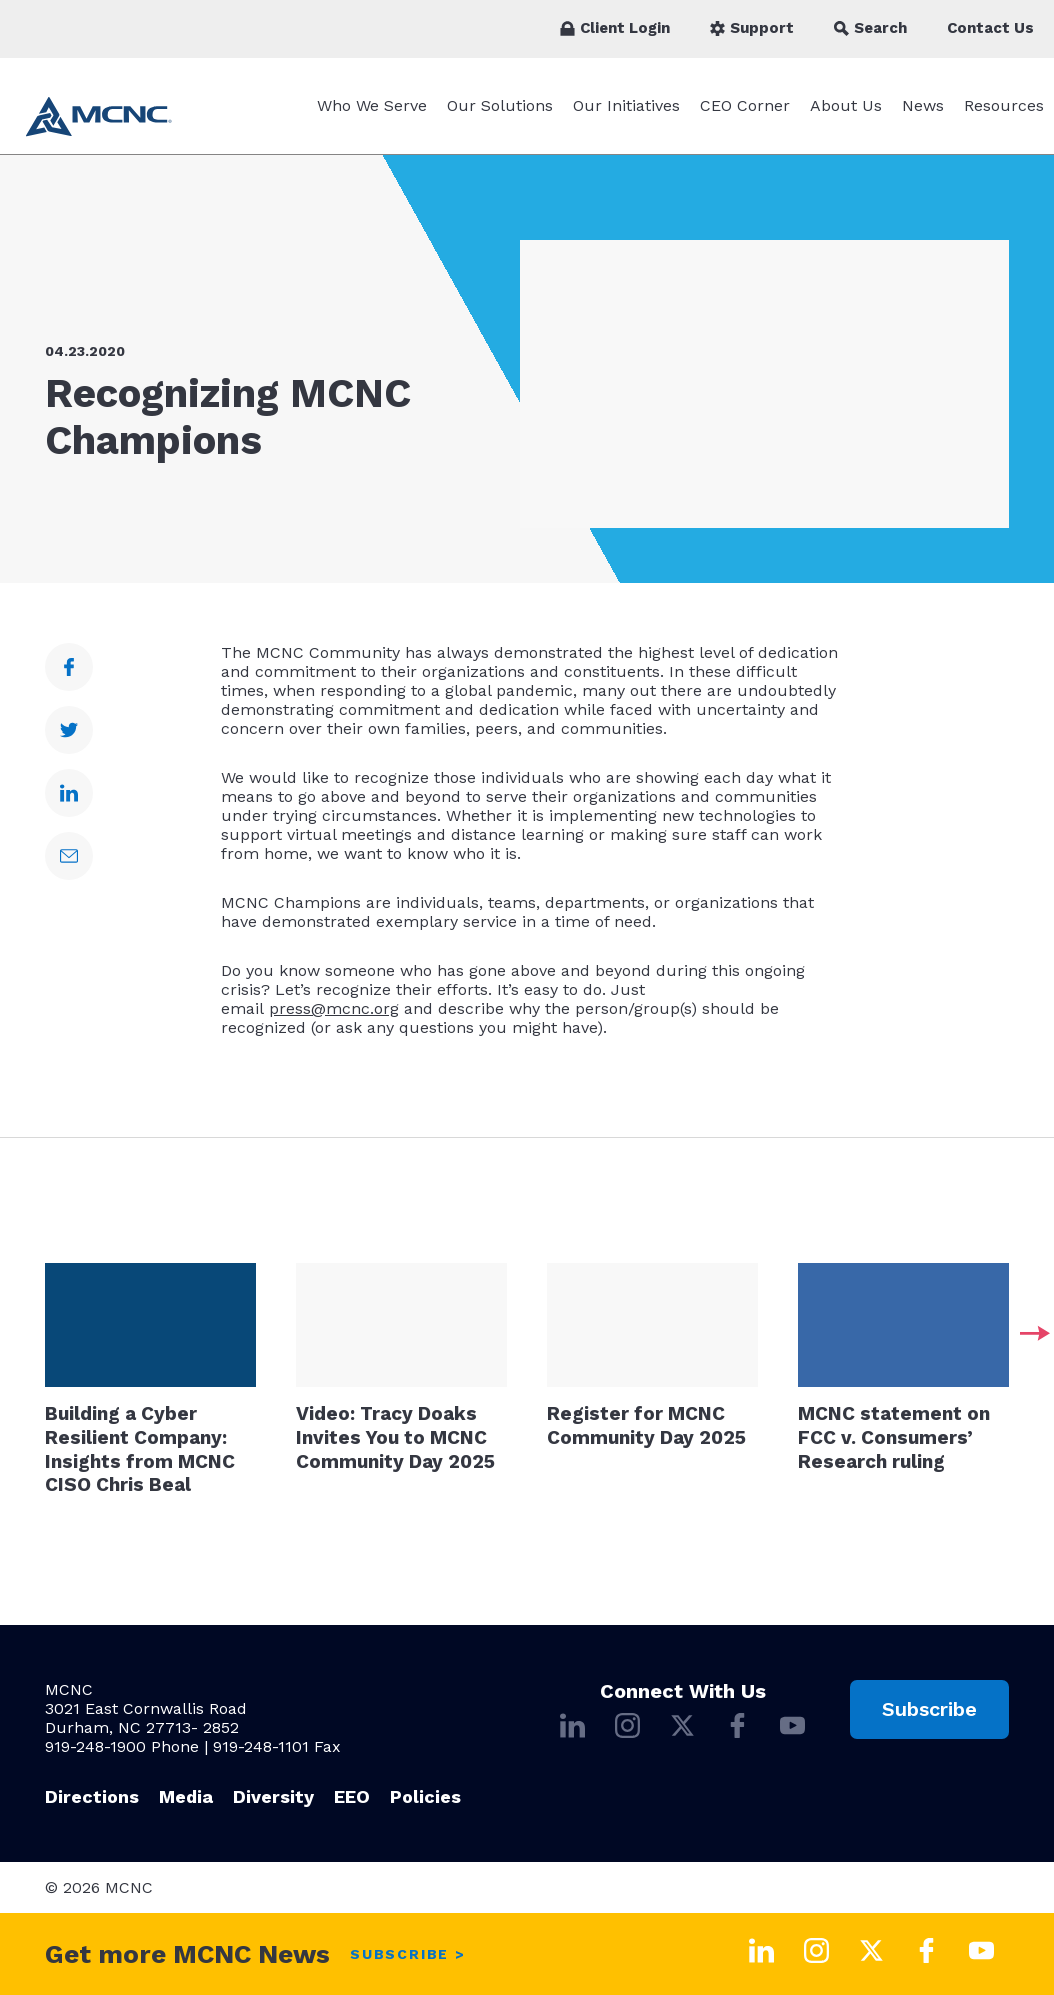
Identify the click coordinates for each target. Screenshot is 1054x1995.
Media (186, 1796)
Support (752, 28)
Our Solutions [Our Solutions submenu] (500, 105)
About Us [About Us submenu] (846, 105)
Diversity (273, 1796)
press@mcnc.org (334, 1008)
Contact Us (990, 28)
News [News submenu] (923, 105)
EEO (352, 1796)
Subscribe (929, 1709)
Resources (1004, 105)
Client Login (615, 28)
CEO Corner (745, 105)
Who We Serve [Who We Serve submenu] (372, 105)
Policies (425, 1796)
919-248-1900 (95, 1746)
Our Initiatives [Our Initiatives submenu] (626, 105)
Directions (92, 1796)
